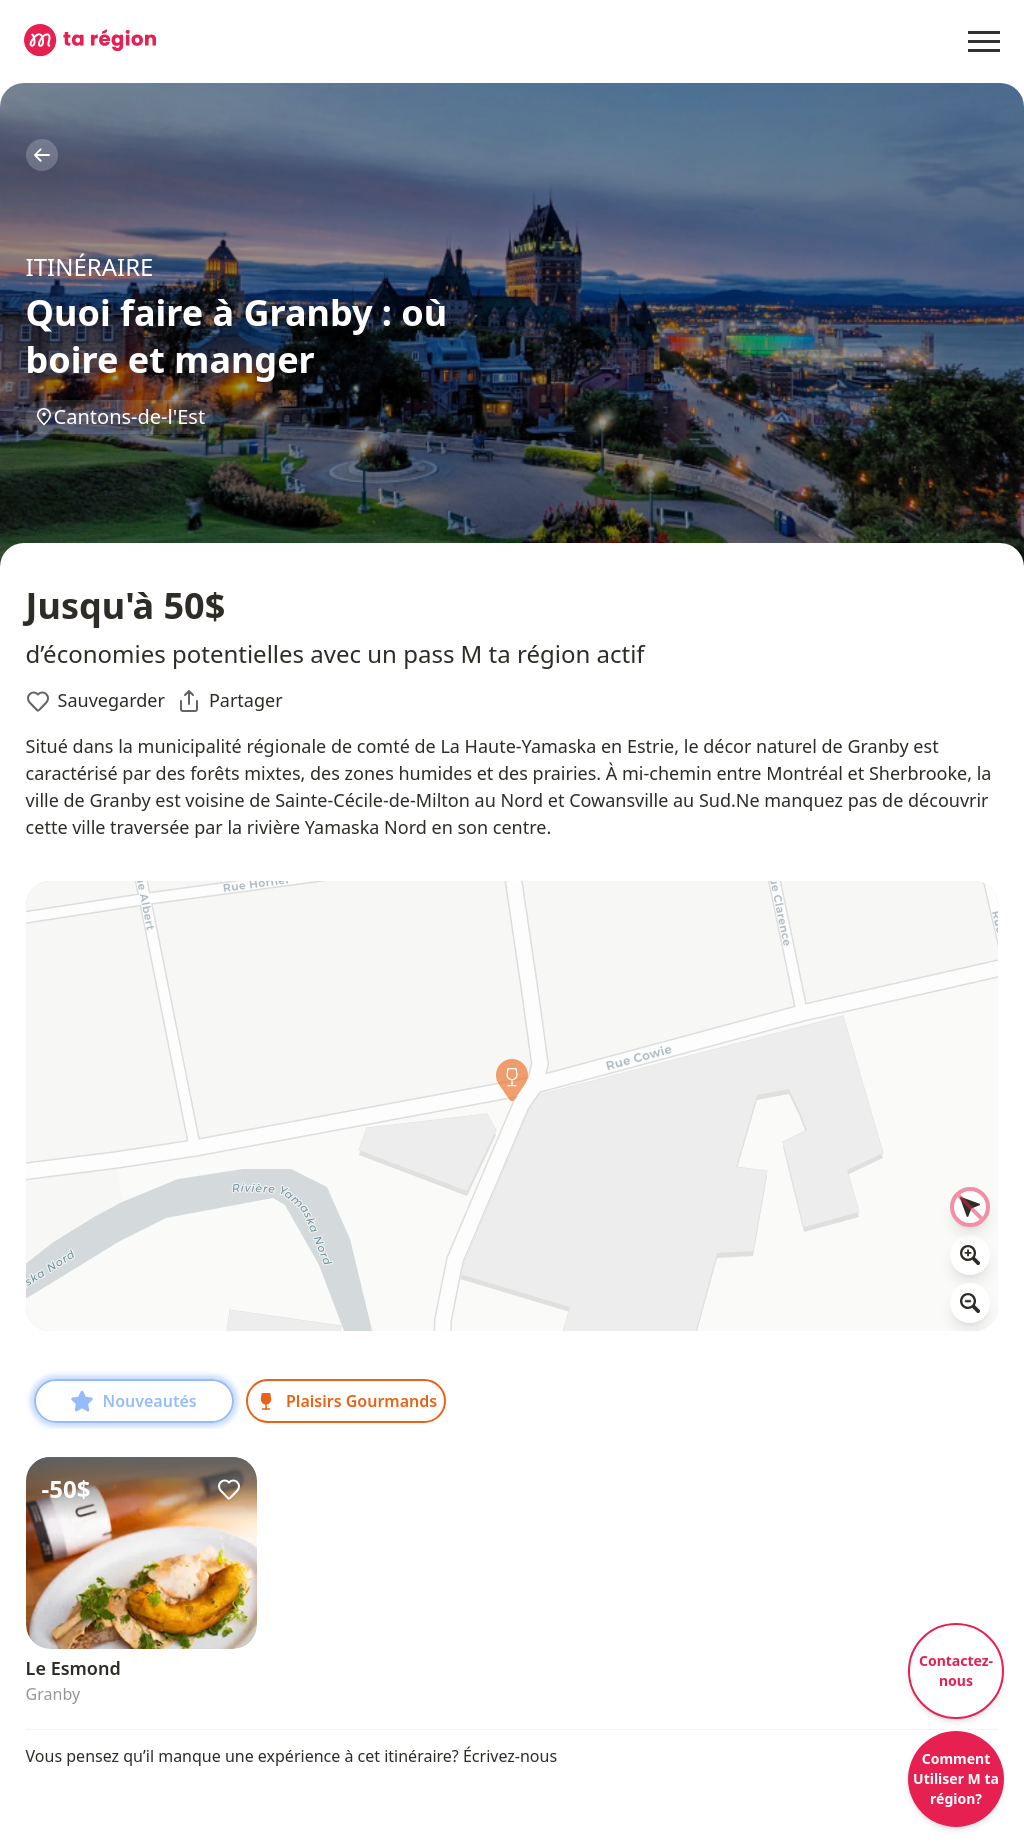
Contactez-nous (956, 1670)
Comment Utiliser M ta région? (956, 1778)
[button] (512, 1085)
